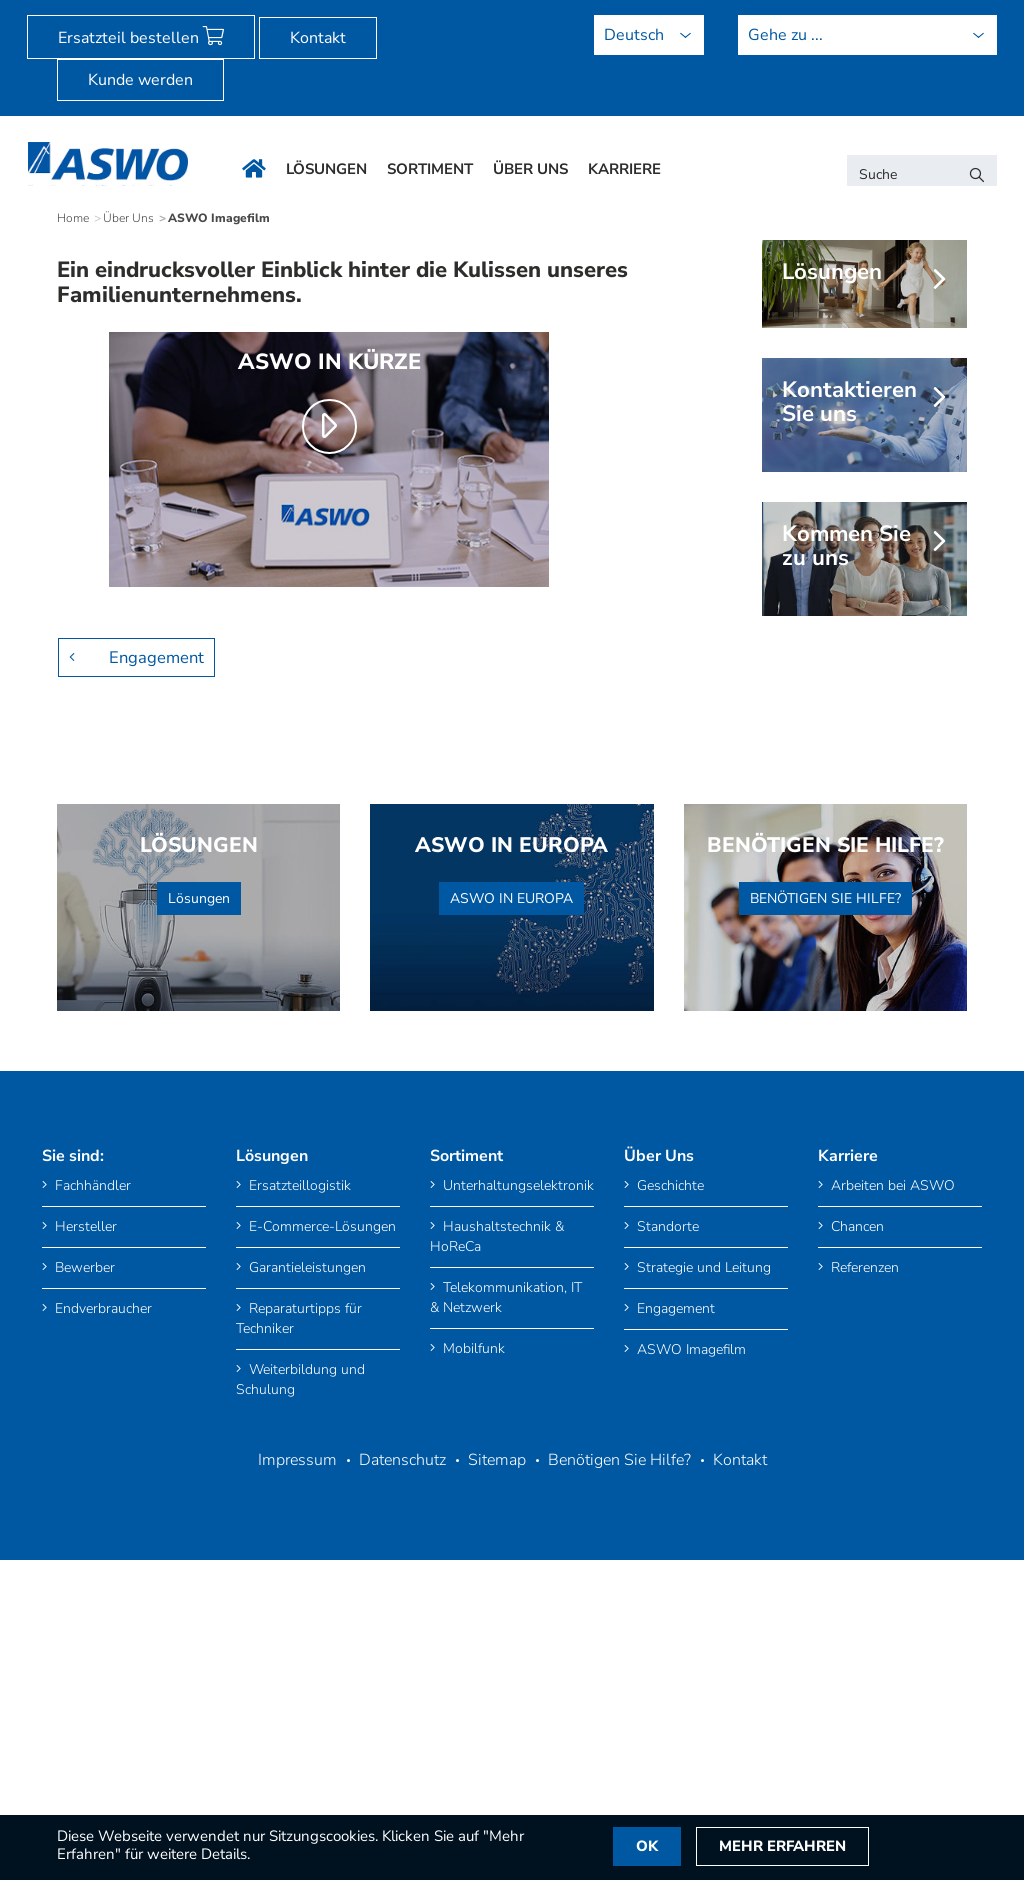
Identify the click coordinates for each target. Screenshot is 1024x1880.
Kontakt (318, 38)
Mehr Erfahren (793, 1847)
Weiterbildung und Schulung (300, 1725)
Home (73, 565)
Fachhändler (86, 1531)
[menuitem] (78, 11)
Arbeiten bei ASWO (886, 1531)
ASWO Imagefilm (685, 1695)
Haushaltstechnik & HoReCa (497, 1582)
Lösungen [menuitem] (326, 169)
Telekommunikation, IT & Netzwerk (506, 1643)
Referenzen (858, 1613)
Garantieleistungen (301, 1613)
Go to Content (78, 11)
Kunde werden (140, 80)
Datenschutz (402, 1806)
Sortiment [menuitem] (430, 169)
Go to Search (249, 11)
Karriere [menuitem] (624, 169)
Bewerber (78, 1613)
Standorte (661, 1572)
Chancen (851, 1572)
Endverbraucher (97, 1654)
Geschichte (664, 1531)
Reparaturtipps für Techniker (299, 1664)
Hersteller (79, 1572)
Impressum (297, 1806)
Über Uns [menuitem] (530, 169)
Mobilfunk (467, 1694)
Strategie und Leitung (697, 1613)
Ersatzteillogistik (293, 1531)
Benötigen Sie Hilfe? (619, 1806)
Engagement (154, 1003)
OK (652, 1847)
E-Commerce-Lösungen (316, 1572)
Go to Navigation (165, 11)
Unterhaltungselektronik (512, 1531)
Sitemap (497, 1806)
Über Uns (128, 565)
